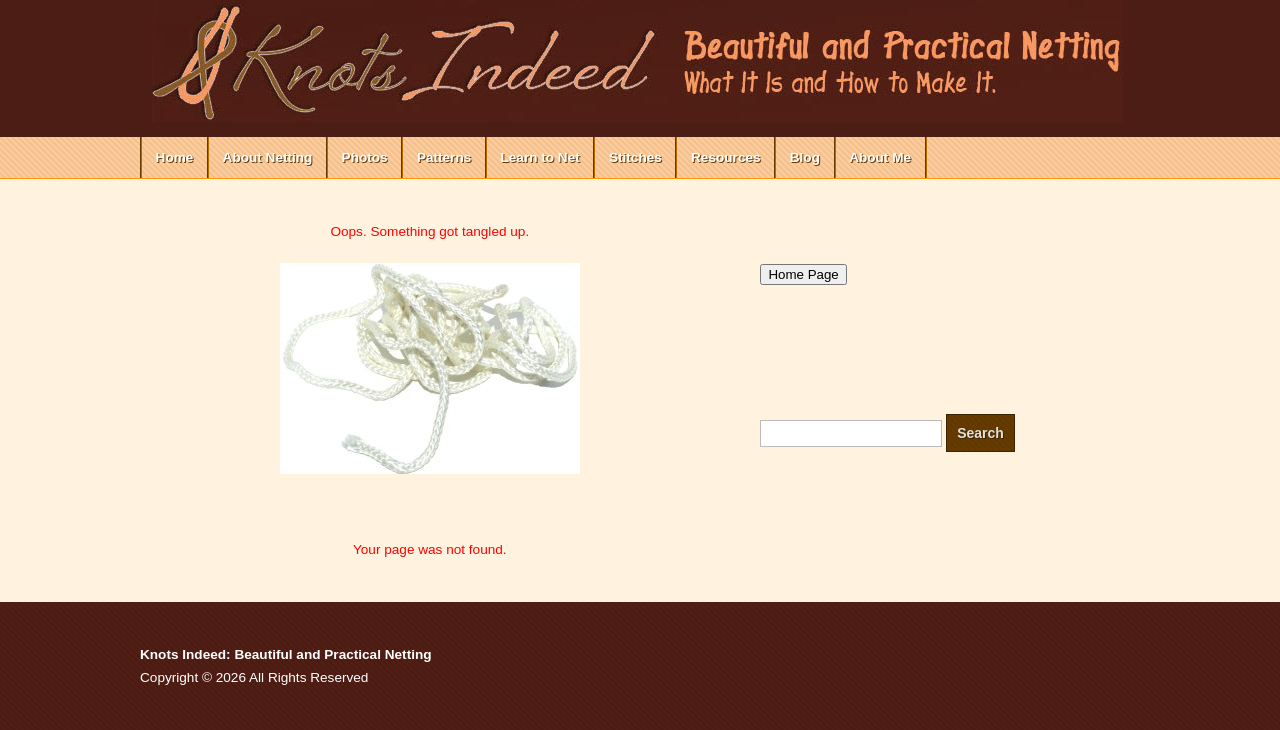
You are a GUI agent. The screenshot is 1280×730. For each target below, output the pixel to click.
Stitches (635, 157)
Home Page (803, 274)
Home (175, 157)
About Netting (268, 157)
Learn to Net (539, 157)
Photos (365, 157)
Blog (805, 157)
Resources (726, 157)
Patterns (444, 157)
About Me (880, 157)
